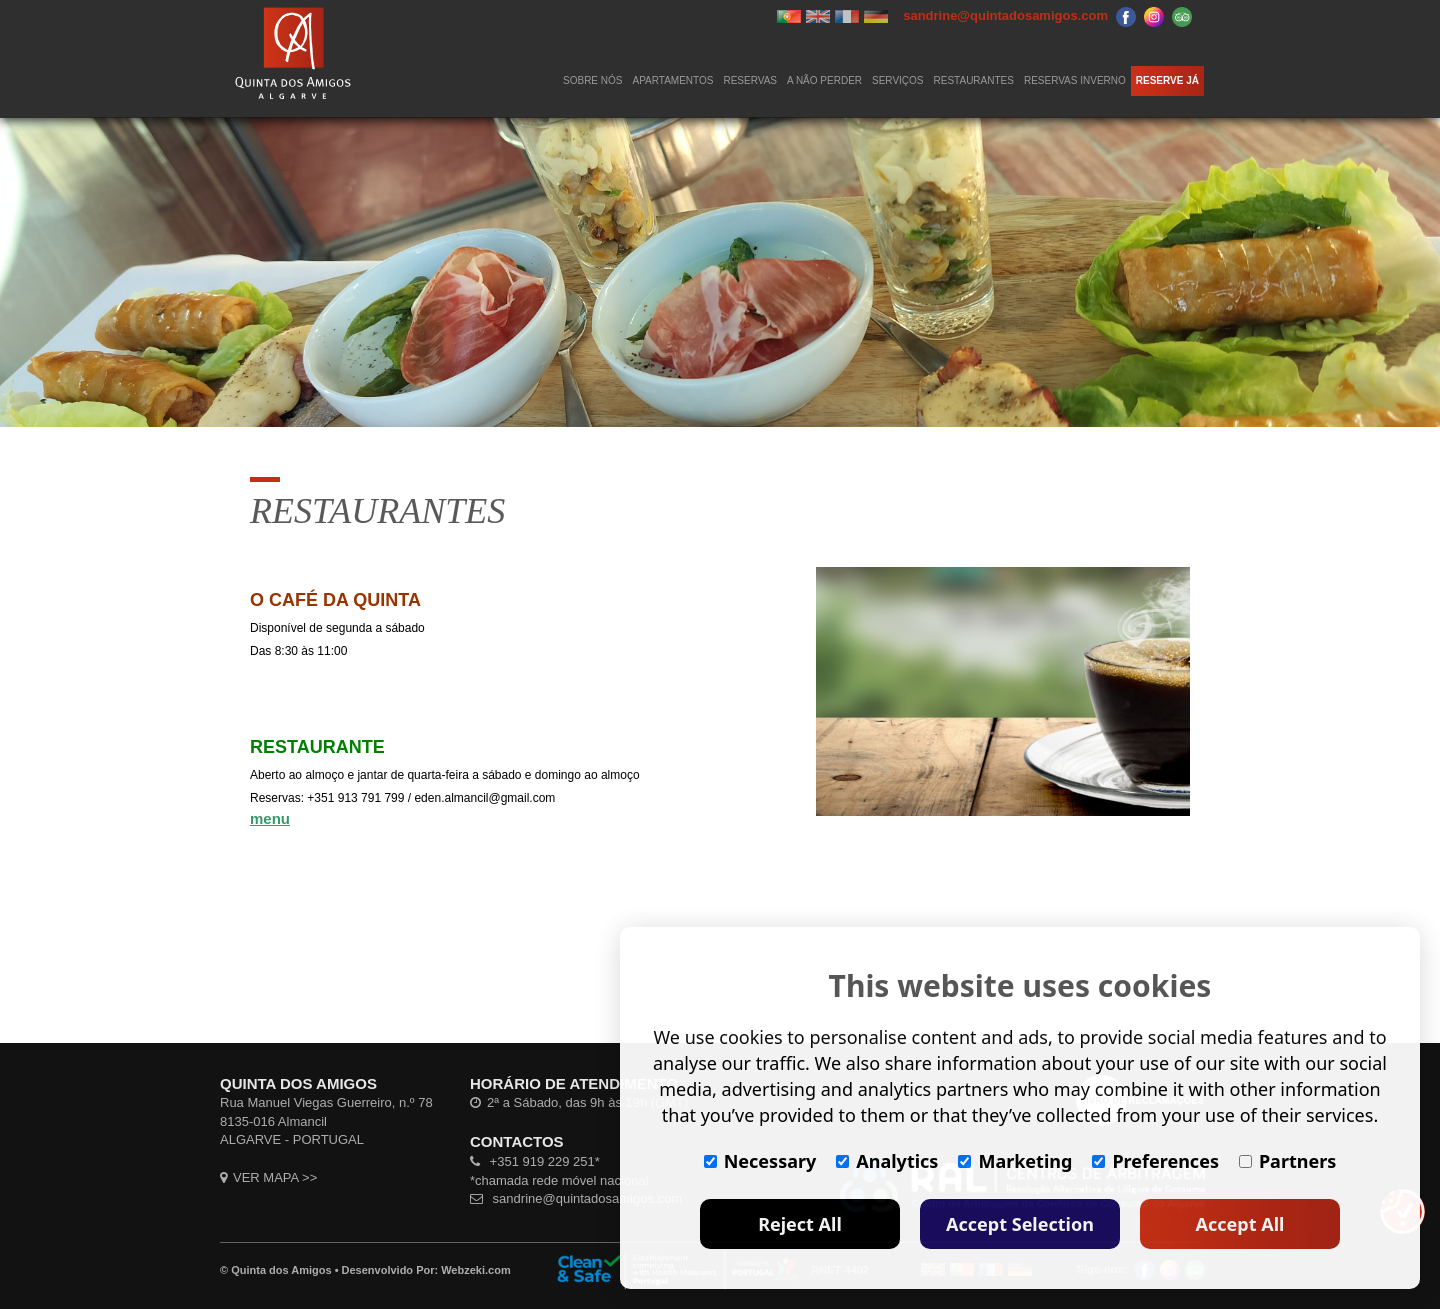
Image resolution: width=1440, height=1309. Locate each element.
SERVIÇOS (898, 80)
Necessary (760, 1161)
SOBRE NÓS (592, 80)
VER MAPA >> (268, 1177)
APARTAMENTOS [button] (673, 80)
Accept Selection (1020, 1224)
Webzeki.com (476, 1270)
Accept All (1240, 1224)
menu (270, 818)
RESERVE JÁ (1167, 80)
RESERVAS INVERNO (1075, 80)
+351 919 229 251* (535, 1161)
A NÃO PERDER (824, 80)
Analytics (887, 1161)
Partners (1287, 1161)
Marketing (1015, 1161)
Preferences (1155, 1161)
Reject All (800, 1224)
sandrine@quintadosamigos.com (576, 1198)
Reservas (750, 80)
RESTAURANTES (974, 80)
